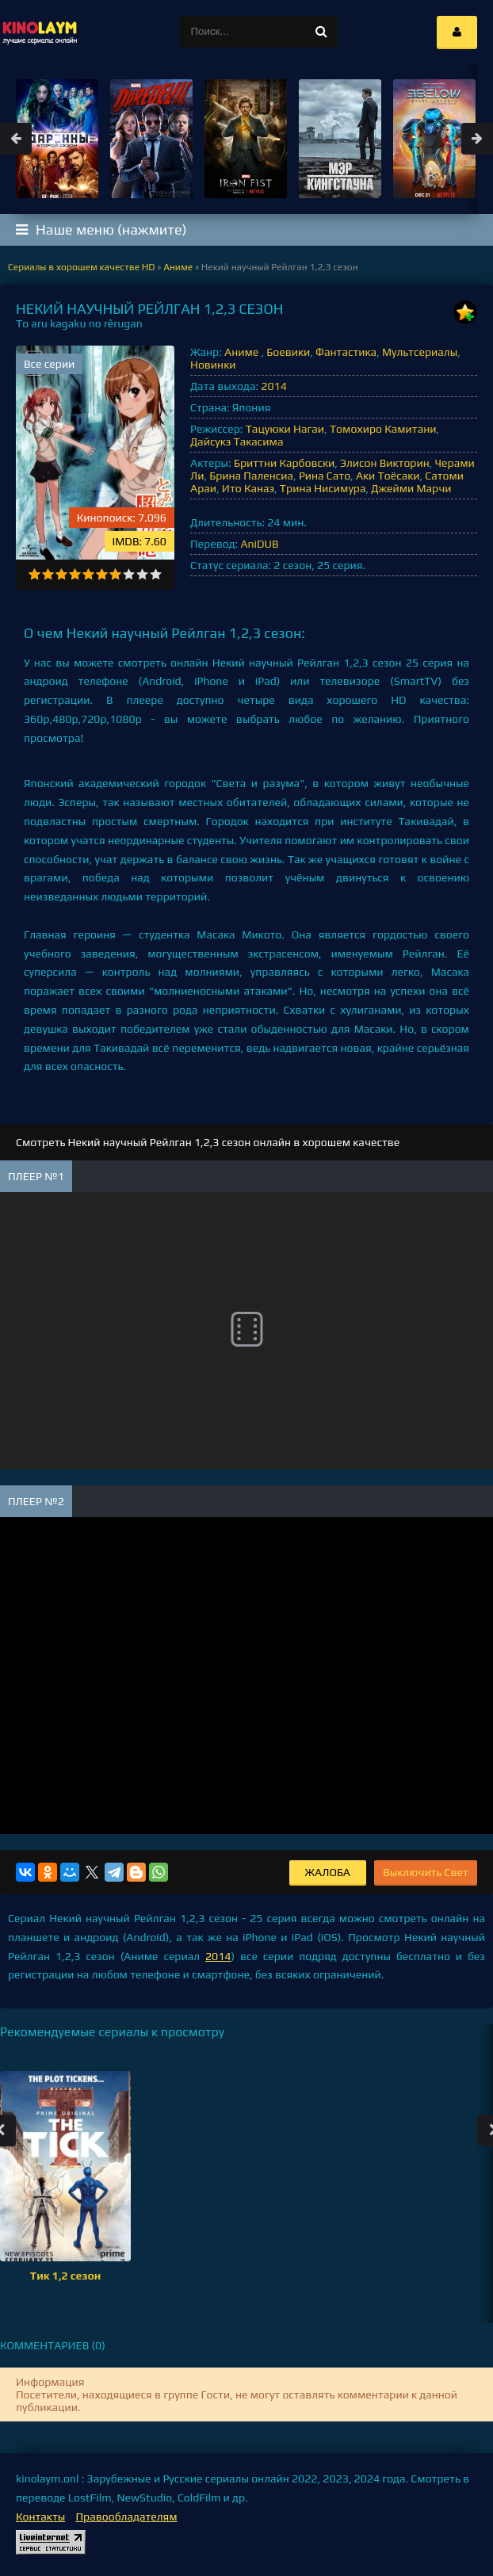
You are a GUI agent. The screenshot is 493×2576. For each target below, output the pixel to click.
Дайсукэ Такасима (236, 441)
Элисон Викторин (385, 463)
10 (155, 574)
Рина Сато (324, 475)
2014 (273, 386)
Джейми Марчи (411, 488)
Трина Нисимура (323, 488)
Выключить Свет (425, 1872)
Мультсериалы (419, 352)
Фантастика (345, 352)
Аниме (242, 352)
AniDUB (259, 543)
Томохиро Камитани (383, 428)
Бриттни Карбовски (284, 463)
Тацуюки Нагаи (285, 428)
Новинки (212, 364)
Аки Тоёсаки (388, 475)
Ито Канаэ (248, 488)
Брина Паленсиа (251, 475)
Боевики (288, 352)
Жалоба (327, 1872)
